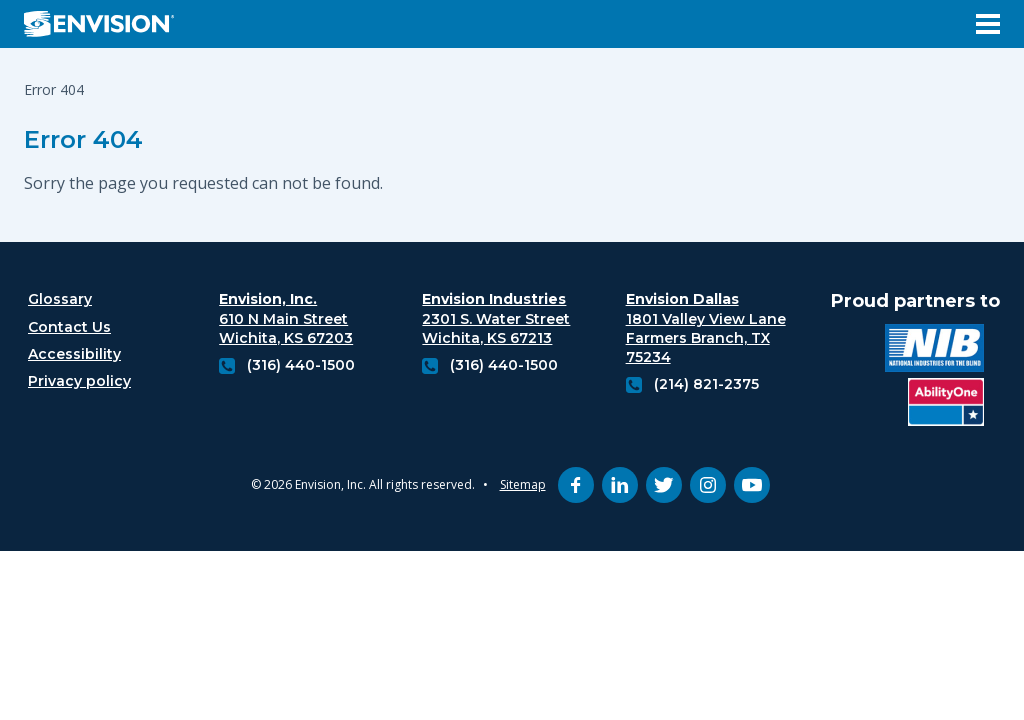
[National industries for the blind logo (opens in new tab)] (934, 350)
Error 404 (83, 139)
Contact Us (69, 327)
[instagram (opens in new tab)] (708, 485)
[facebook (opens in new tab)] (576, 485)
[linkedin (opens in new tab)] (620, 485)
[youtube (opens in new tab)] (752, 485)
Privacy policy (79, 381)
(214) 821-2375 (706, 384)
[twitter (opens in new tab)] (664, 485)
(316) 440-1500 (301, 365)
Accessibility (74, 354)
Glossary (60, 299)
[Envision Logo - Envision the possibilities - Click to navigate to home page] (107, 24)
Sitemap (523, 484)
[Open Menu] (988, 24)
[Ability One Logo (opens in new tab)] (946, 404)
